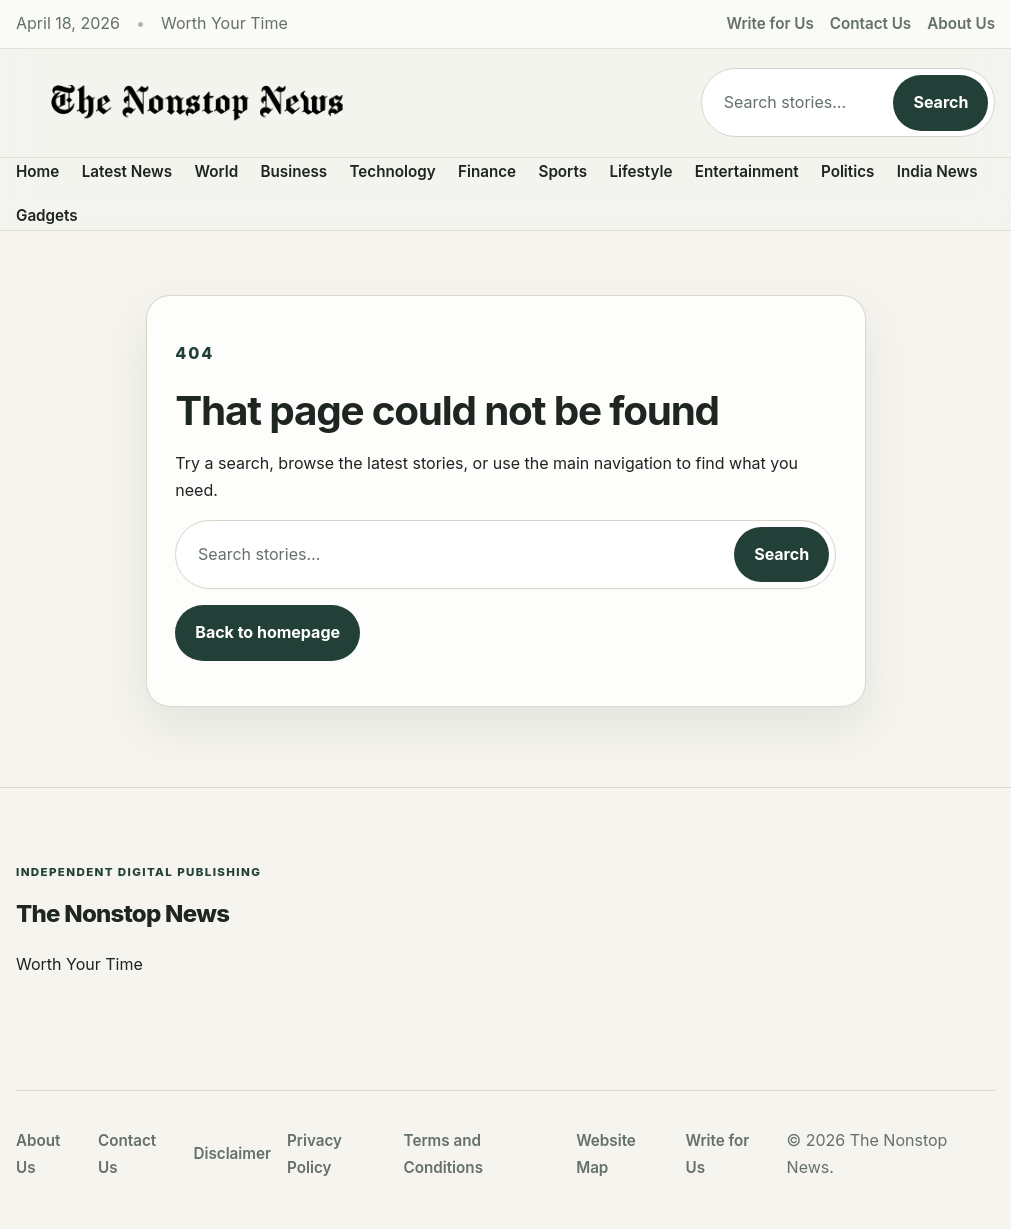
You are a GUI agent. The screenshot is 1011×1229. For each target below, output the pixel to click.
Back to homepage (267, 632)
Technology (393, 171)
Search (940, 102)
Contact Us (870, 23)
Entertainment (747, 171)
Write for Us (770, 23)
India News (937, 171)
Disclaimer (233, 1153)
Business (294, 171)
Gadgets (47, 215)
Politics (847, 171)
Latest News (127, 171)
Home (37, 171)
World (216, 171)
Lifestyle (640, 171)
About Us (961, 23)
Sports (563, 171)
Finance (487, 171)
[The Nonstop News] (342, 103)
